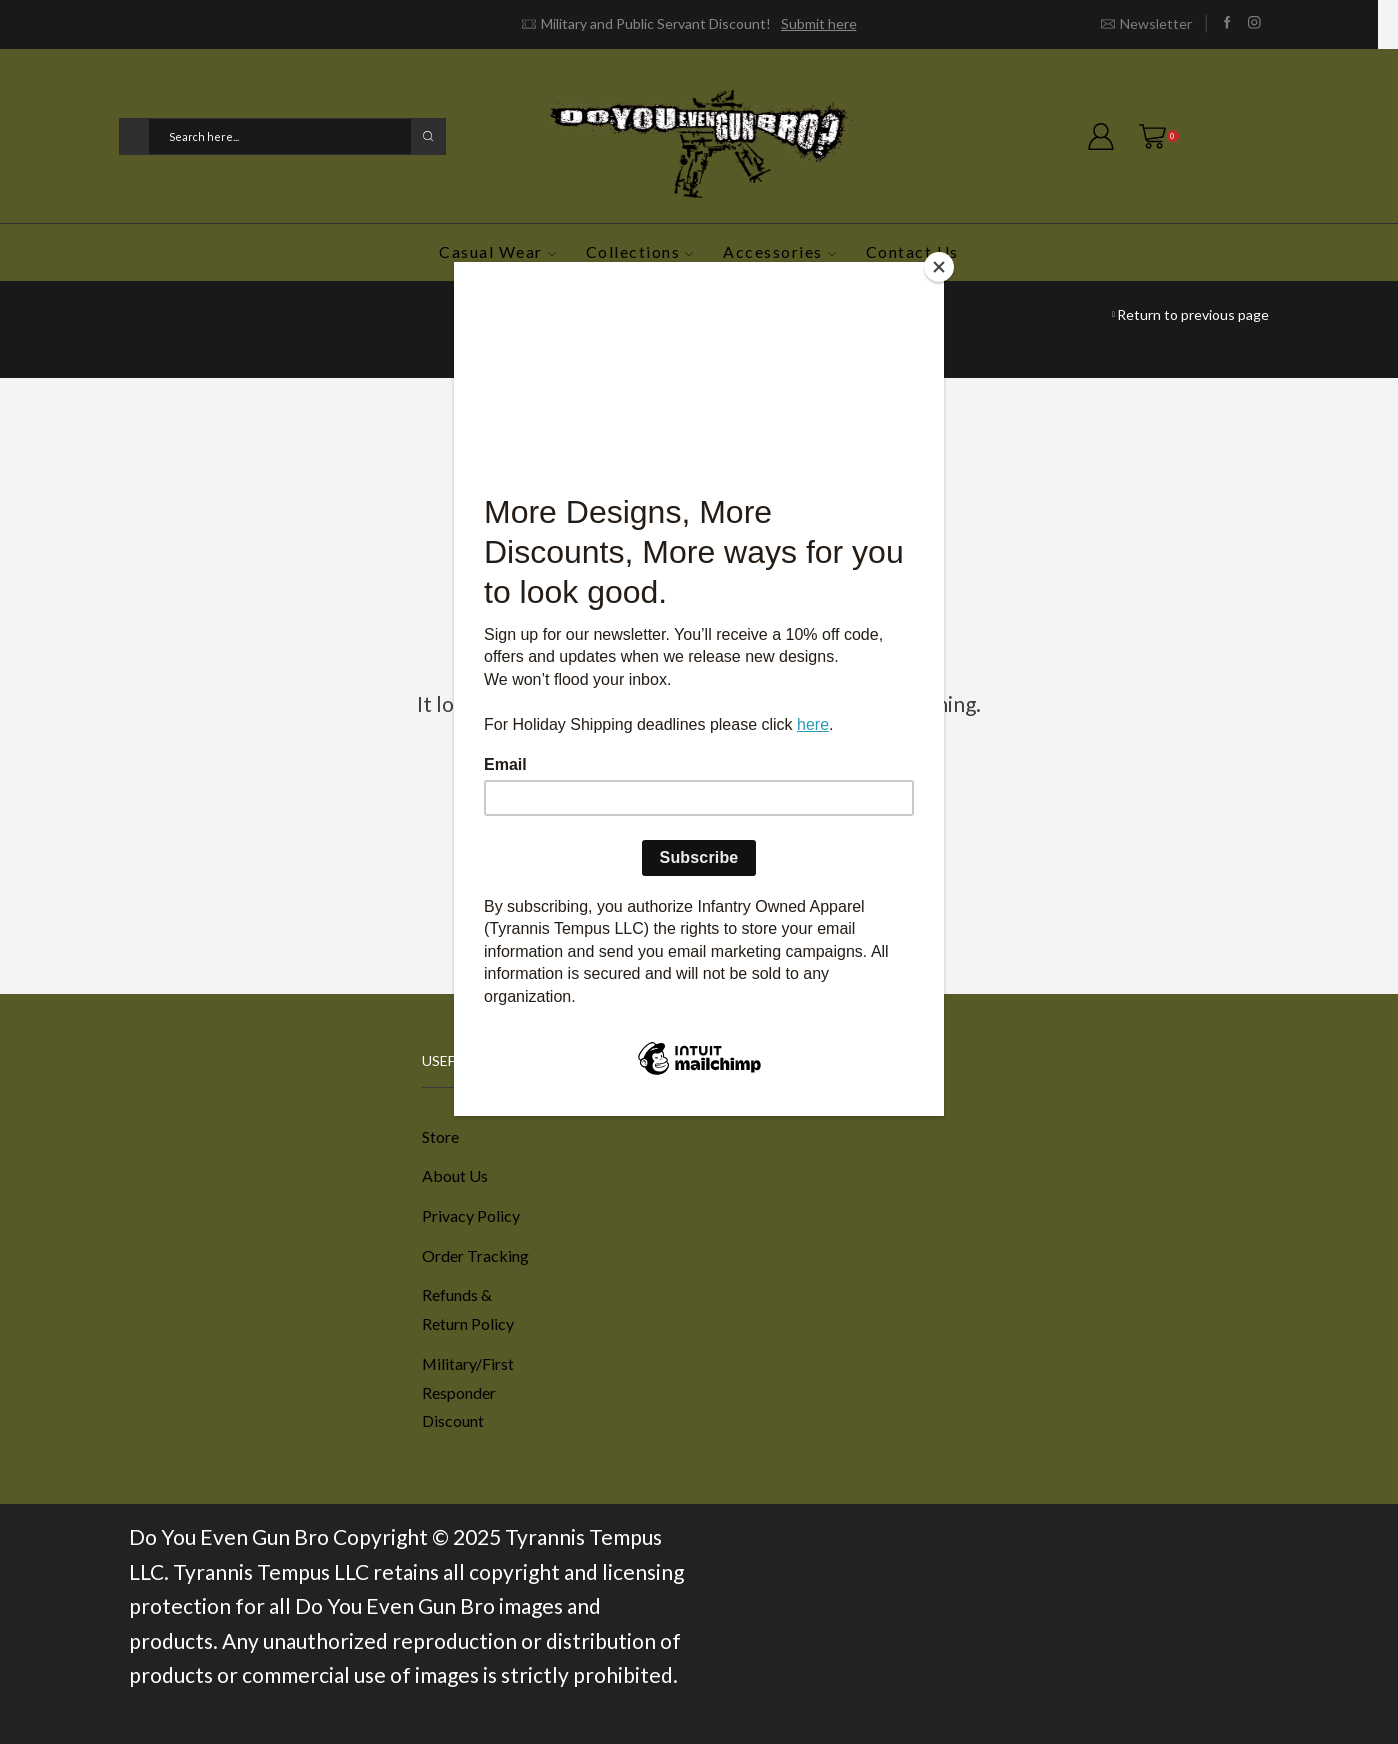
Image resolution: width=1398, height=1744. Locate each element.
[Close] (939, 267)
